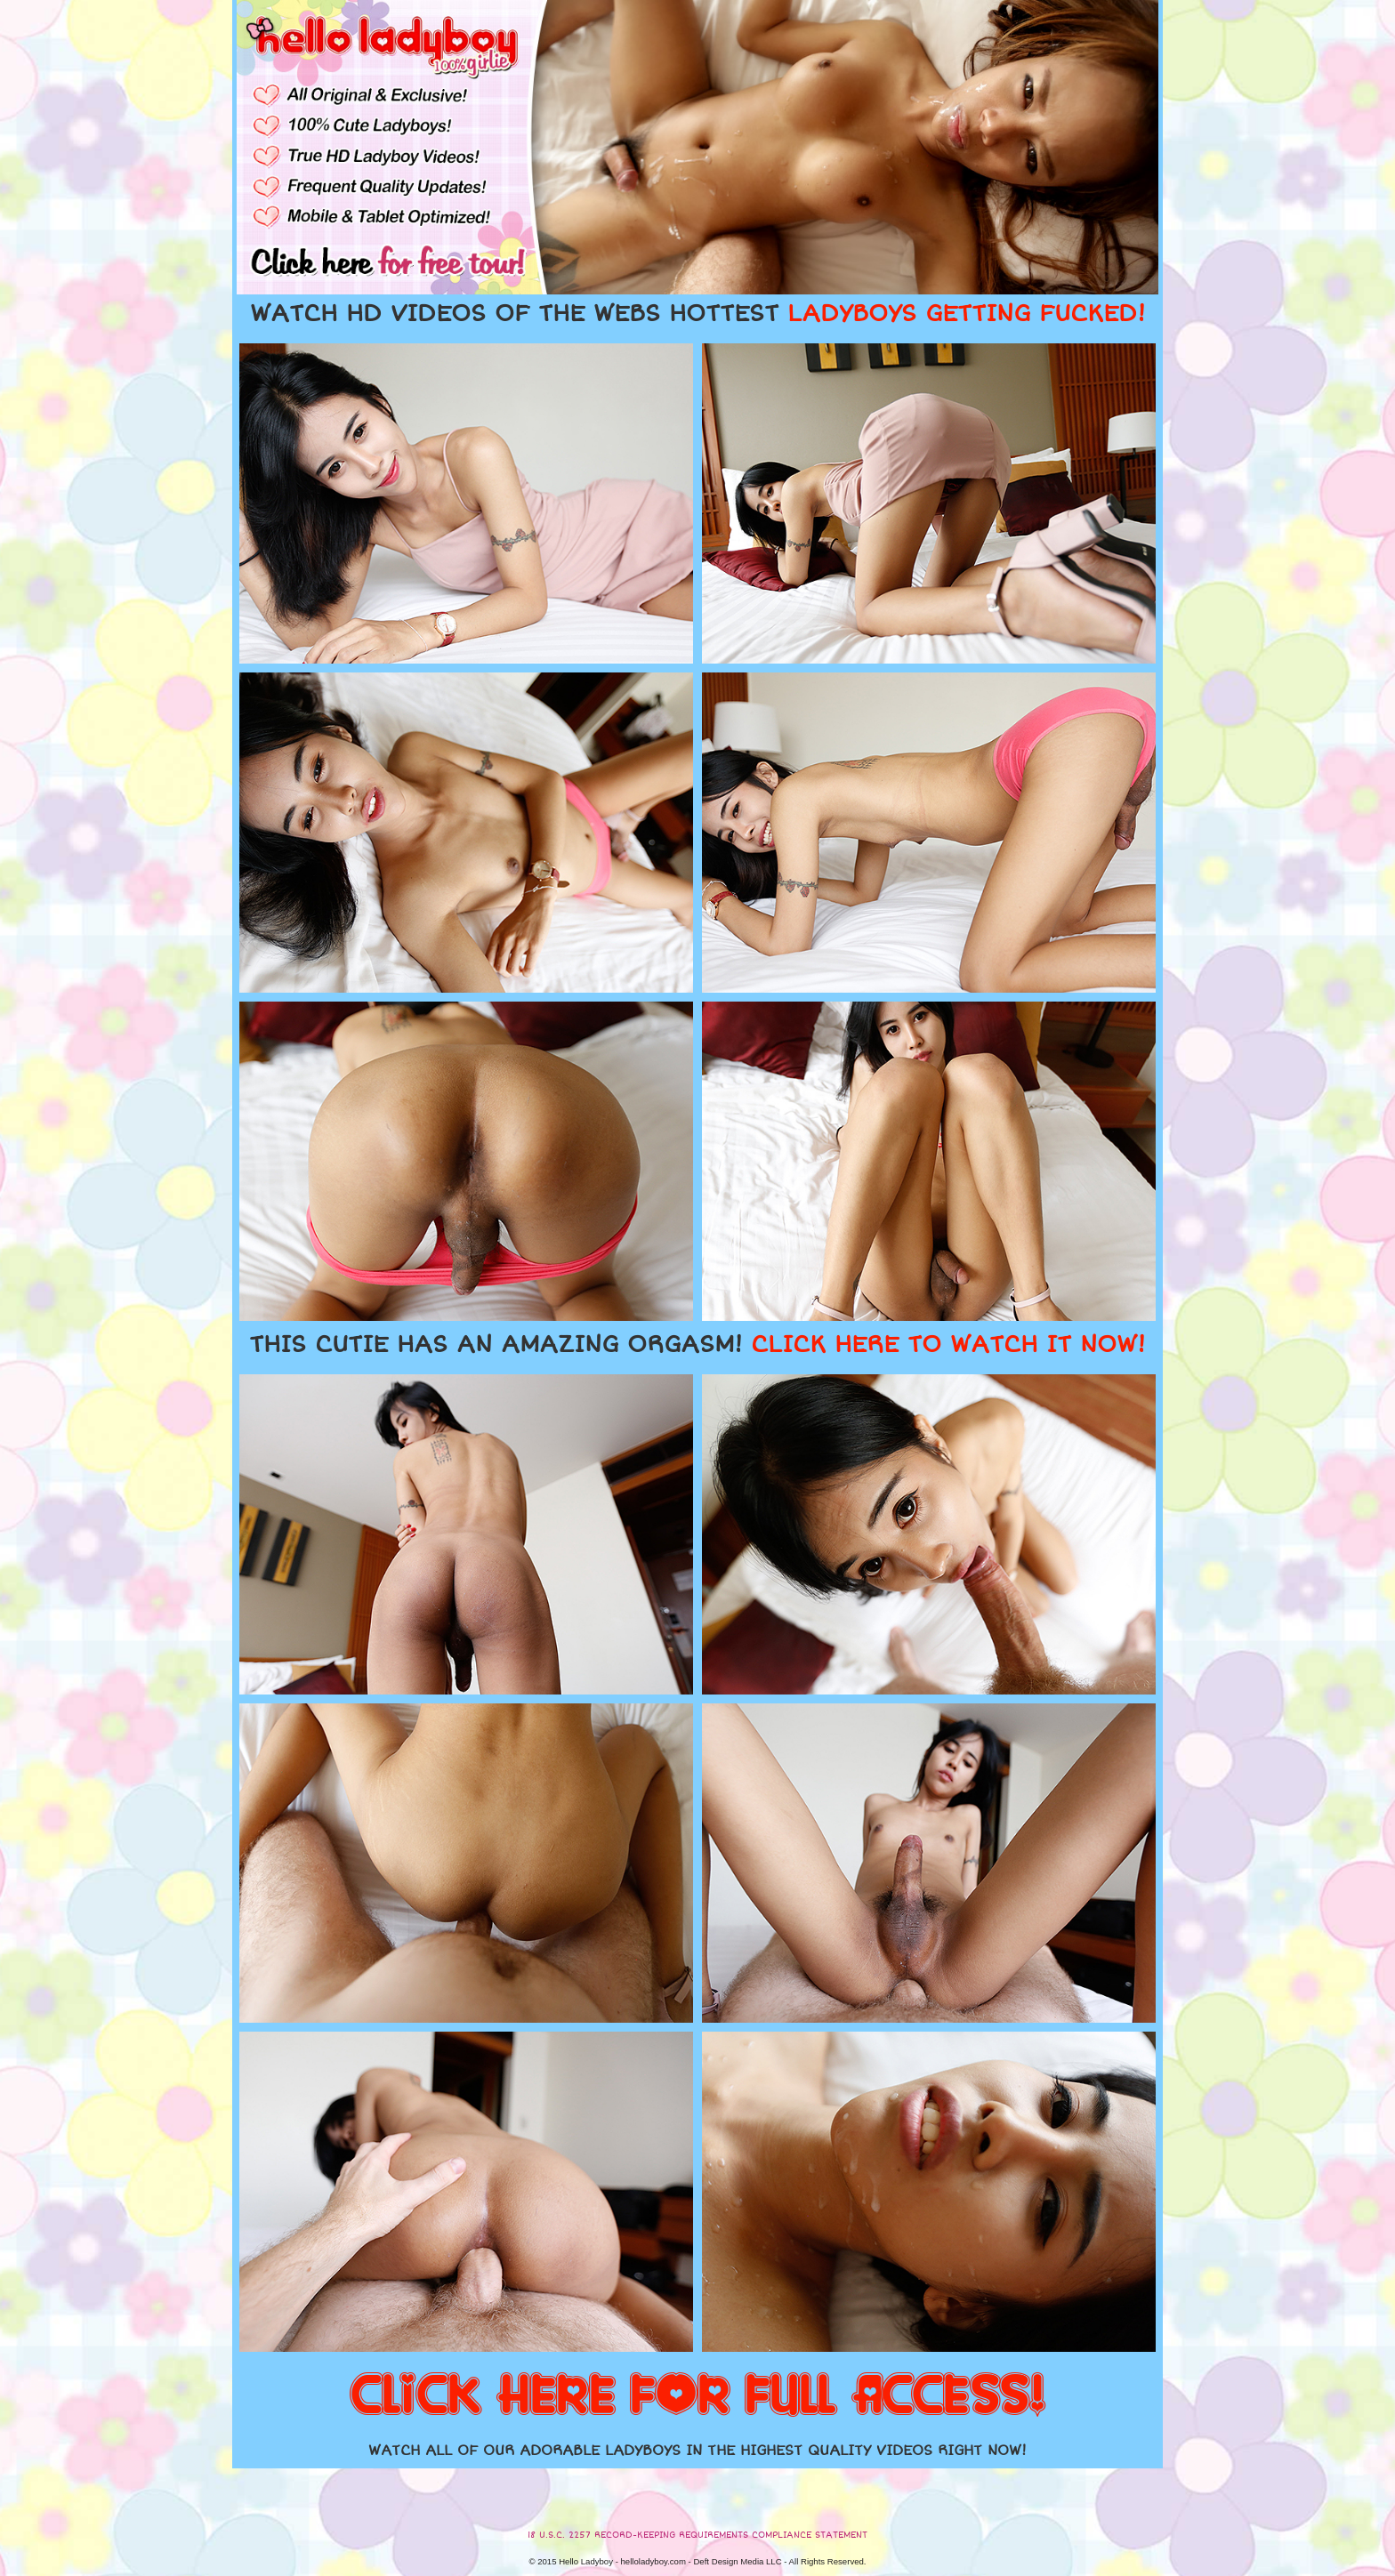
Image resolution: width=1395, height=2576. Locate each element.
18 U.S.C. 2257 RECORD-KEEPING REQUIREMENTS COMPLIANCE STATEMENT (697, 2535)
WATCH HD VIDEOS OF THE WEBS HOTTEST (697, 314)
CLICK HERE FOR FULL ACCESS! (697, 2396)
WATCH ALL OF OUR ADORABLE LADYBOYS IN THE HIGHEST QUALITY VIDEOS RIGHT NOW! (697, 2450)
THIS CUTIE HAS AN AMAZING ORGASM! (697, 1345)
